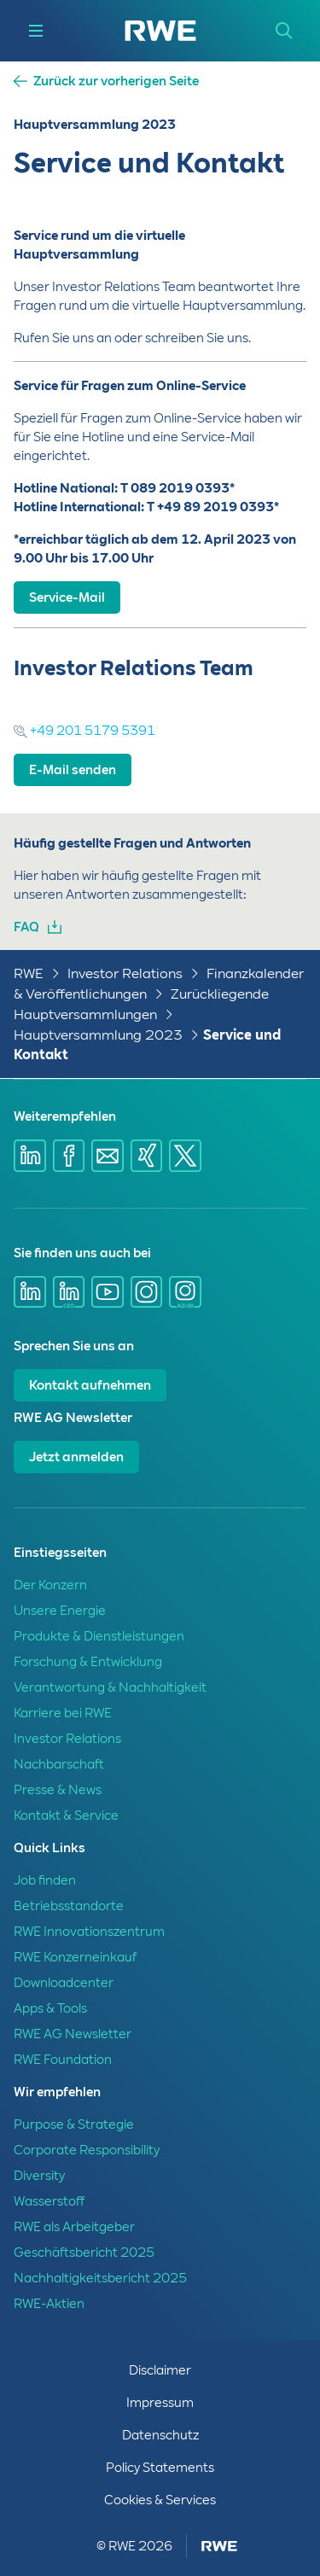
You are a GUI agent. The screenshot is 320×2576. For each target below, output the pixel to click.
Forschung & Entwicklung (88, 1662)
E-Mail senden (72, 770)
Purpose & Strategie (74, 2124)
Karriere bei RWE (63, 1713)
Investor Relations (125, 973)
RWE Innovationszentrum (89, 1931)
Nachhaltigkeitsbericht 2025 (100, 2278)
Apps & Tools (50, 2008)
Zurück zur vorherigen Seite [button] (116, 81)
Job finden (45, 1880)
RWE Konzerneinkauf (75, 1957)
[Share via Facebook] (69, 1155)
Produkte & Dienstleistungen (99, 1636)
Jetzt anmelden (76, 1457)
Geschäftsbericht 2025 (84, 2252)
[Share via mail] (107, 1155)
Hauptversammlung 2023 (98, 1035)
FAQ (26, 927)
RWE (29, 973)
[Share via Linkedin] (30, 1155)
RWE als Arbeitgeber (74, 2227)
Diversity (39, 2175)
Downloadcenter (63, 1982)
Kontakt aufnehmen (90, 1385)
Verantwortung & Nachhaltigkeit (110, 1687)
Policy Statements (160, 2467)
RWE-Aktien (49, 2303)
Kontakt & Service (66, 1815)
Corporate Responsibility (87, 2150)
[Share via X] (185, 1155)
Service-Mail (67, 597)
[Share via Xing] (147, 1155)
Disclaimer (160, 2370)
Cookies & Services (160, 2500)
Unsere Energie (60, 1610)
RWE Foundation (63, 2059)
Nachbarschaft (59, 1764)
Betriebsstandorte (69, 1906)
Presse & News (58, 1790)
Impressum (160, 2402)
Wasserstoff (49, 2201)
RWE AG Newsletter (72, 2034)
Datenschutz (160, 2435)
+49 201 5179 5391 (84, 730)
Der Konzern (50, 1585)
